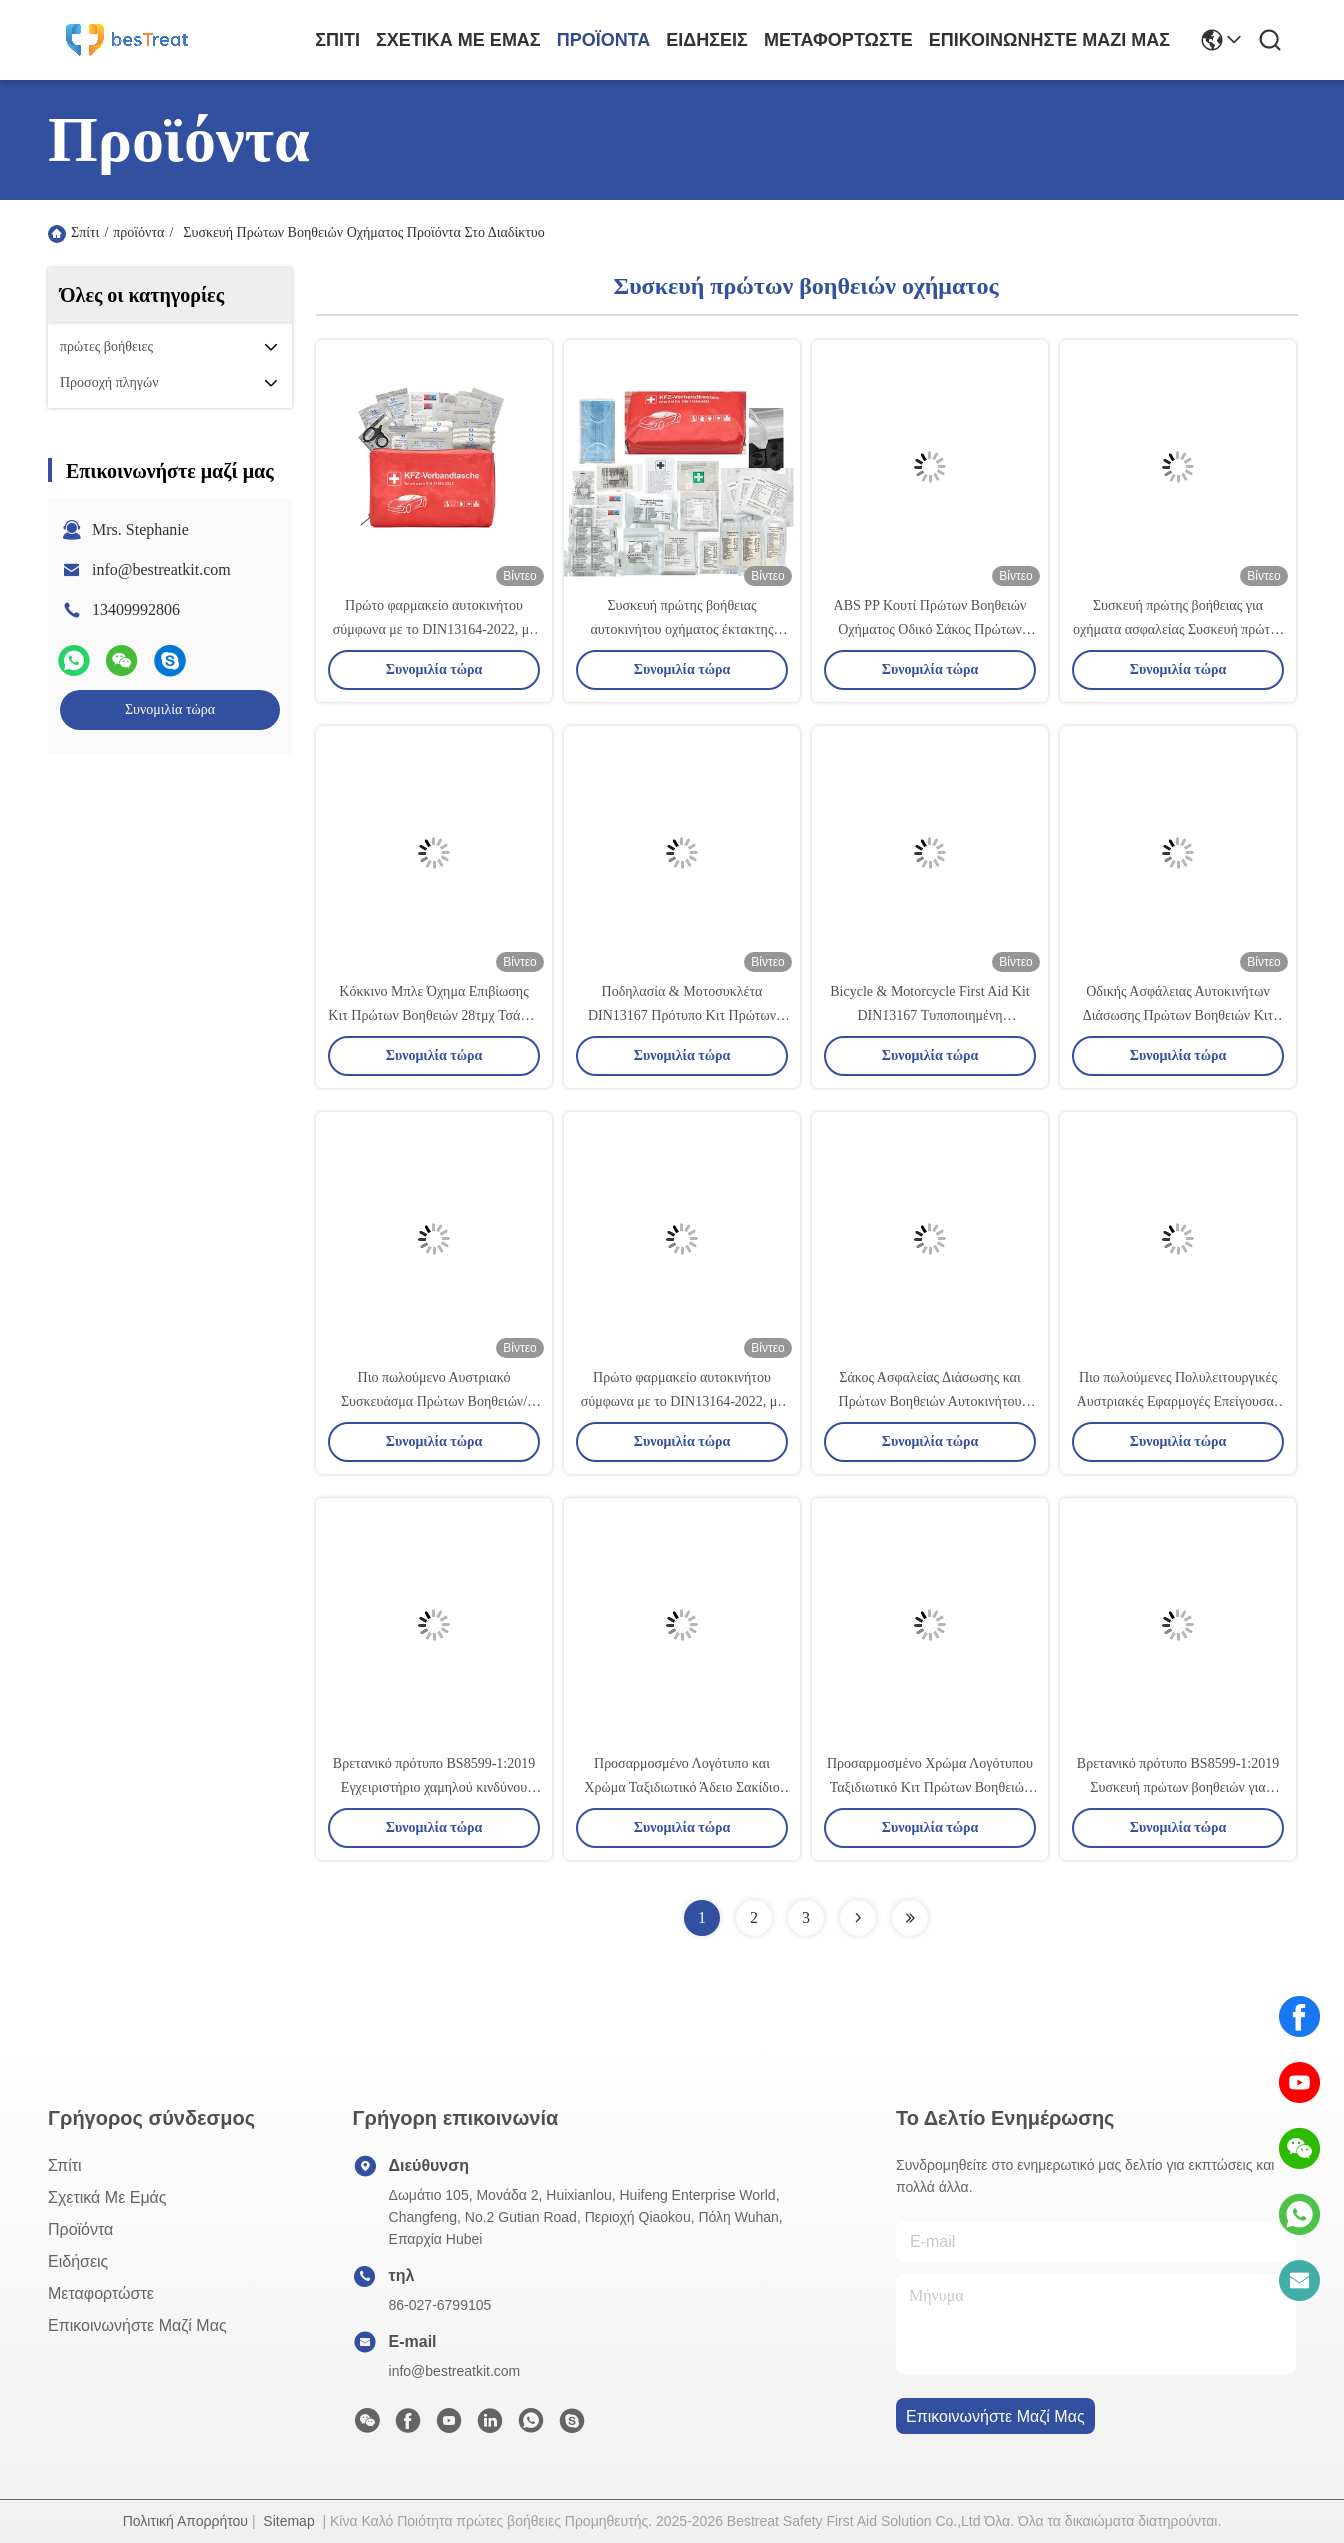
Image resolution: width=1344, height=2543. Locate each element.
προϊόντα (604, 40)
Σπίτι (337, 40)
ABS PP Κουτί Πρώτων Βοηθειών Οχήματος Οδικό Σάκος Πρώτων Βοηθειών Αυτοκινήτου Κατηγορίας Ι (930, 629)
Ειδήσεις (707, 40)
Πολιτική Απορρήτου (185, 2521)
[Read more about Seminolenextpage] (858, 1918)
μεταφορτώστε (838, 40)
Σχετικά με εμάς (458, 40)
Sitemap (288, 2521)
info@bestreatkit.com (161, 569)
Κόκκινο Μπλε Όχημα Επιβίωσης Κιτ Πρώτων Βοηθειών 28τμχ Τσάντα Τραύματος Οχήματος (433, 1015)
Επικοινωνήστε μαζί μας (1049, 40)
